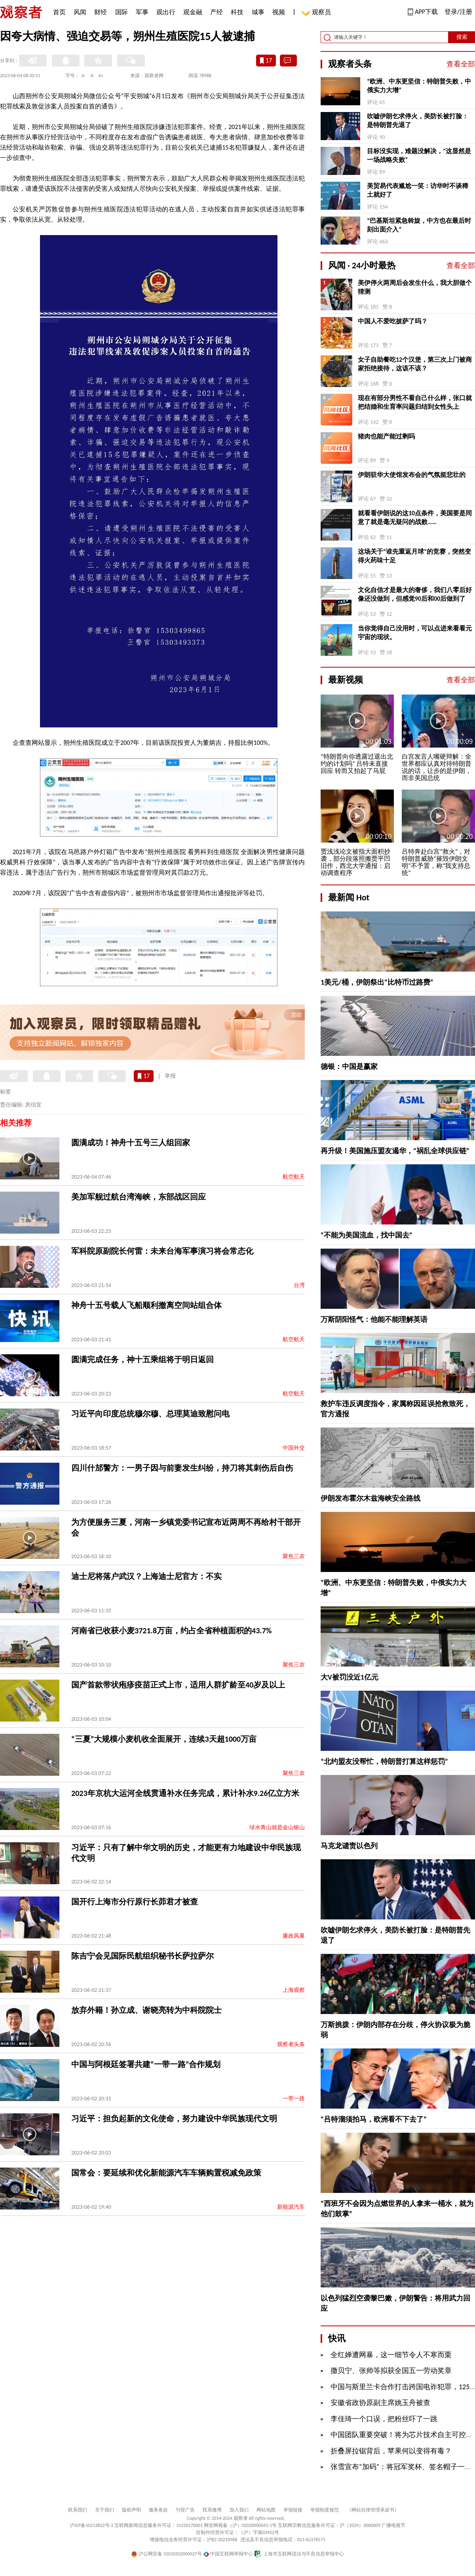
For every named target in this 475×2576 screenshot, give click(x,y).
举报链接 (292, 2510)
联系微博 (212, 2510)
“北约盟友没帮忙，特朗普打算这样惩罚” (384, 1761)
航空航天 (294, 1176)
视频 (278, 12)
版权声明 (131, 2510)
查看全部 (460, 64)
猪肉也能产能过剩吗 (386, 436)
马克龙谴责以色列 (349, 1845)
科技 (237, 12)
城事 (258, 12)
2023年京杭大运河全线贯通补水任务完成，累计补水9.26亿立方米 (185, 1793)
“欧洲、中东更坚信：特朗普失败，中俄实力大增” (419, 86)
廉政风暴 (294, 1935)
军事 (142, 12)
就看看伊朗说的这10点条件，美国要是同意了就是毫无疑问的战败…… (415, 517)
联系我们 (77, 2510)
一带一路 (294, 2098)
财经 (100, 12)
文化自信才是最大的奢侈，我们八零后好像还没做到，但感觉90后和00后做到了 (415, 594)
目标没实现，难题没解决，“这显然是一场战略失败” (419, 155)
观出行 (165, 12)
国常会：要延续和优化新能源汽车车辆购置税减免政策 (166, 2172)
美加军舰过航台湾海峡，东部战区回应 (138, 1197)
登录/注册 (458, 11)
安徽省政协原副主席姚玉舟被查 (380, 2402)
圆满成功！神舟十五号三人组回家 (130, 1142)
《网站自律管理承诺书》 (373, 2510)
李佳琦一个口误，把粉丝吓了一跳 (384, 2419)
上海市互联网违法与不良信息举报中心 (299, 2554)
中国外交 (294, 1448)
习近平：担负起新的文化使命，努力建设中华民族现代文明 (174, 2118)
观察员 (317, 12)
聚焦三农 (294, 1556)
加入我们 (239, 2510)
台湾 (299, 1285)
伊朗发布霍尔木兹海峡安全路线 (370, 1498)
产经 (216, 12)
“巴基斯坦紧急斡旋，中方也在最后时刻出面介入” (419, 225)
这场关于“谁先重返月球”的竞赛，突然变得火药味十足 (414, 556)
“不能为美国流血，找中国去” (366, 1235)
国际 (121, 12)
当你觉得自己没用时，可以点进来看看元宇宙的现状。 (415, 633)
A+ (101, 75)
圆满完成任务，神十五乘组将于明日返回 (142, 1359)
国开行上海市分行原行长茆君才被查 (134, 1901)
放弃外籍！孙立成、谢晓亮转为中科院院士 (146, 2010)
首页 (59, 12)
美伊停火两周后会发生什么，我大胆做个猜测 (415, 287)
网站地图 (266, 2510)
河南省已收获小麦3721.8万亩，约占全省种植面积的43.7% (171, 1630)
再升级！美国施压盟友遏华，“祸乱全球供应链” (395, 1151)
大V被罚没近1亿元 (349, 1677)
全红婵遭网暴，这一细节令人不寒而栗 (391, 2354)
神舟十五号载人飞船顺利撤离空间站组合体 (146, 1305)
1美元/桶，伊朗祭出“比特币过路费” (377, 982)
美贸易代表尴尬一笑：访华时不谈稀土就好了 (417, 190)
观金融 (192, 12)
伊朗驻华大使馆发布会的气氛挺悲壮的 (412, 474)
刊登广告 (185, 2510)
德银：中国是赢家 (349, 1066)
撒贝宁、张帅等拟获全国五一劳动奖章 (391, 2370)
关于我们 (104, 2510)
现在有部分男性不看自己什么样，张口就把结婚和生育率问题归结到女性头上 (415, 402)
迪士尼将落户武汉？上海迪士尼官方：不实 (146, 1576)
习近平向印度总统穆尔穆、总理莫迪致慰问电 (150, 1413)
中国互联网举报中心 (228, 2554)
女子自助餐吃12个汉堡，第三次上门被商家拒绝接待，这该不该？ (415, 364)
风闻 (80, 12)
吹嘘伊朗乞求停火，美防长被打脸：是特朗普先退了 (417, 120)
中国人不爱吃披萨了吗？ (393, 321)
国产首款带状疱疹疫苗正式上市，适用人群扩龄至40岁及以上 (178, 1684)
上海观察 (294, 1990)
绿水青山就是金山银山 (277, 1827)
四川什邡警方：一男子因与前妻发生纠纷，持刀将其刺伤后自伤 (182, 1468)
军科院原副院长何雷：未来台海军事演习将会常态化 (162, 1251)
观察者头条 (291, 2044)
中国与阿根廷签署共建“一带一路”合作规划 (145, 2064)
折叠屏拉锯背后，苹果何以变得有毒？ (391, 2451)
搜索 (461, 37)
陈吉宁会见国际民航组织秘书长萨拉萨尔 (142, 1956)
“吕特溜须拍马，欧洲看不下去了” (374, 2119)
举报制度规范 (324, 2510)
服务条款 (158, 2510)
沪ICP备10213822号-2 (91, 2525)
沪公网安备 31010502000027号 (166, 2554)
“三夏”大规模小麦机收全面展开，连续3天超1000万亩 (163, 1739)
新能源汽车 (291, 2207)
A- (84, 75)
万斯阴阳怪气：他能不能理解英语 (374, 1319)
